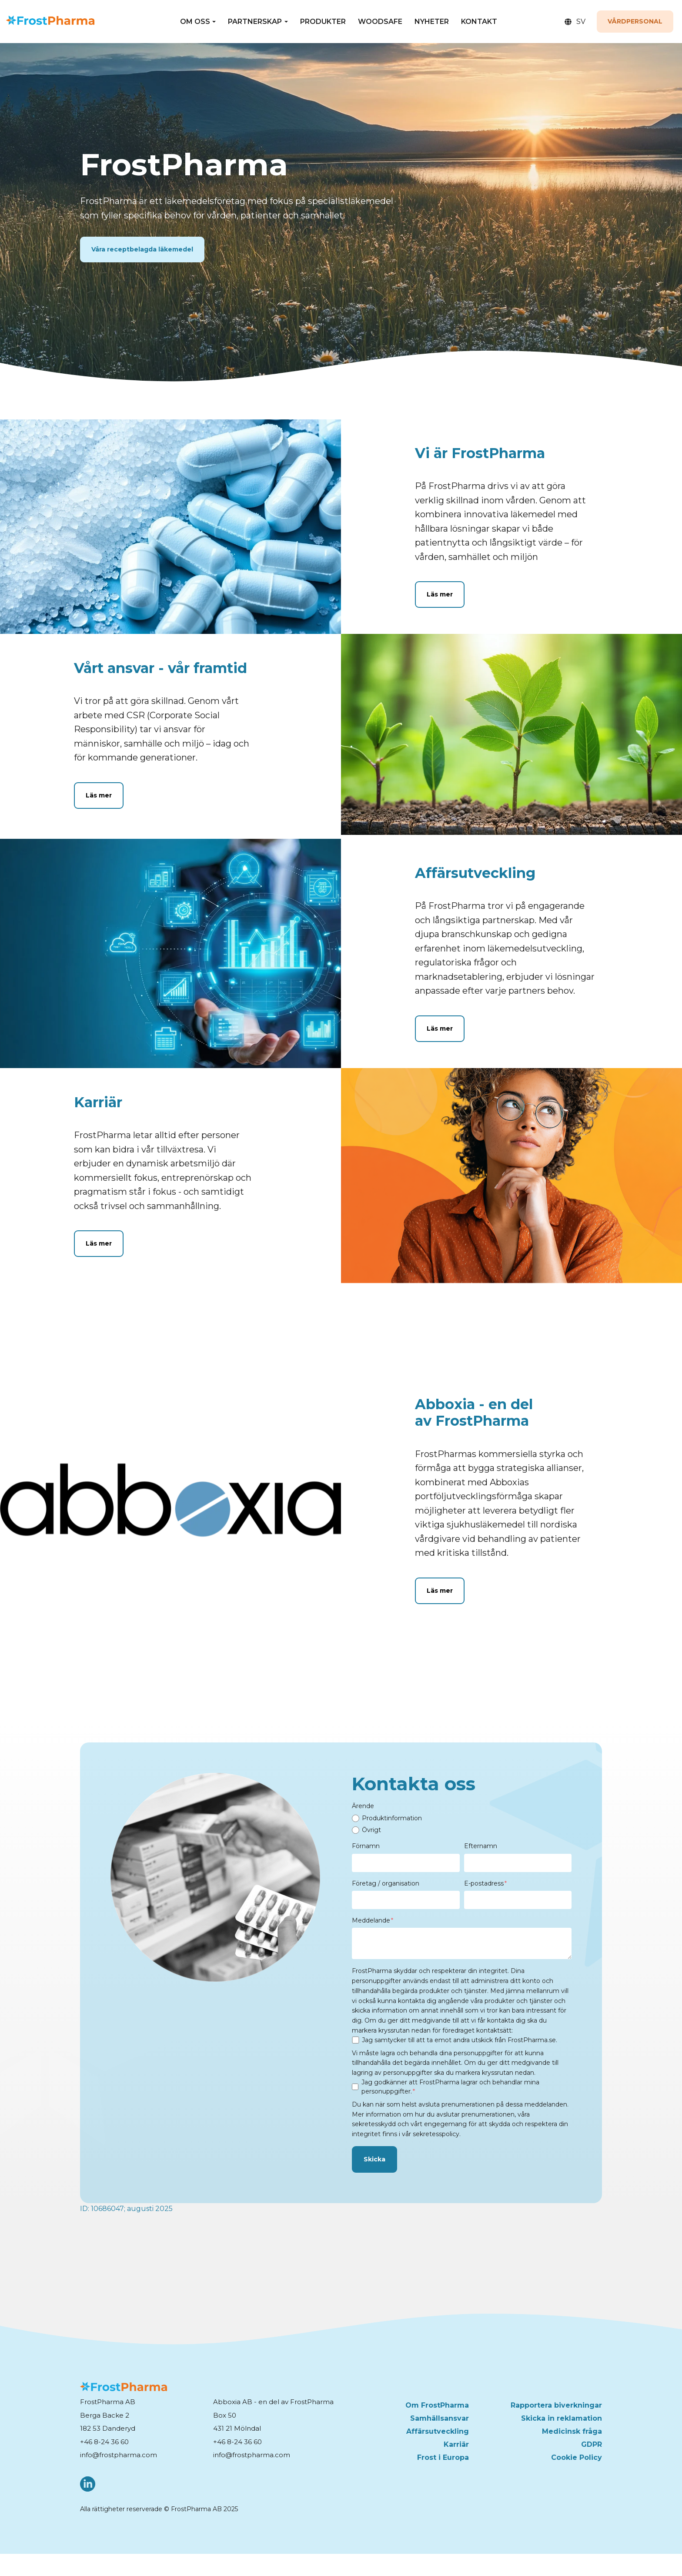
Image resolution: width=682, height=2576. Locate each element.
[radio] (462, 1818)
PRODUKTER (323, 21)
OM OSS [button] (195, 21)
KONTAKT (479, 21)
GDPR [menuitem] (591, 2444)
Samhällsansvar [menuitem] (439, 2418)
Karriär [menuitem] (456, 2444)
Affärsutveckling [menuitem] (437, 2431)
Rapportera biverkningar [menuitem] (556, 2405)
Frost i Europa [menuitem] (443, 2457)
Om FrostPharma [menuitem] (437, 2405)
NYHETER (432, 21)
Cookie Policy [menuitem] (576, 2457)
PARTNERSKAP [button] (255, 21)
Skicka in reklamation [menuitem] (561, 2418)
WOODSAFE (380, 21)
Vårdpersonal (635, 21)
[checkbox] (462, 1824)
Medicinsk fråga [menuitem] (572, 2431)
